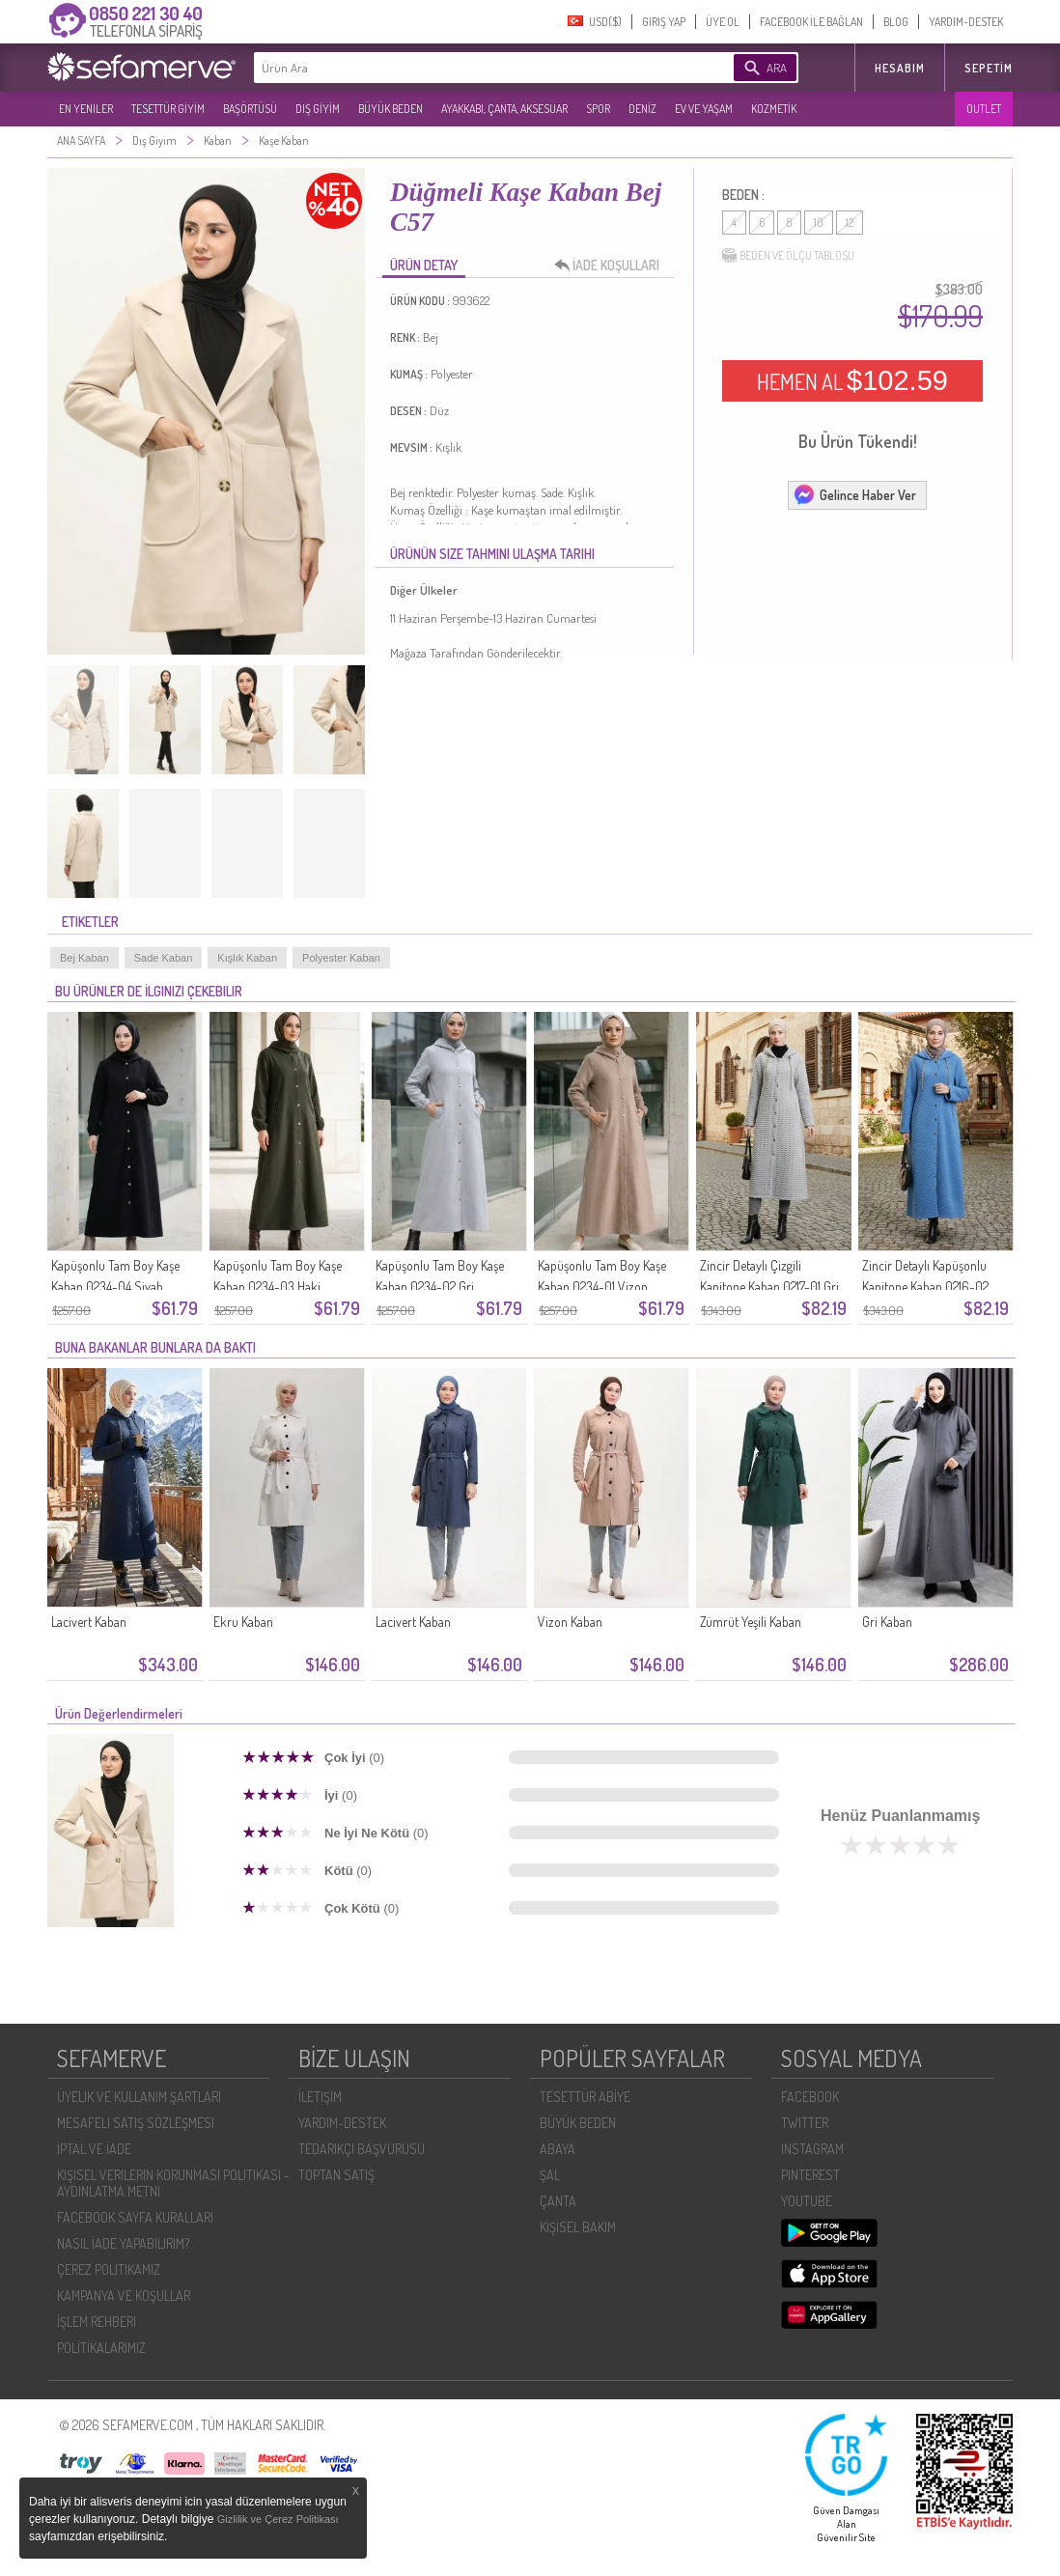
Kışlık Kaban (247, 958)
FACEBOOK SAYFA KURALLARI (135, 2217)
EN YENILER (86, 108)
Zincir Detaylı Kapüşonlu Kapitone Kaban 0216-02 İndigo (925, 1286)
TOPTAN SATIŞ (336, 2175)
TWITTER (804, 2122)
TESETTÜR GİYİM (168, 108)
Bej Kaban (84, 958)
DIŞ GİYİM (317, 108)
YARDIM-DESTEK (966, 21)
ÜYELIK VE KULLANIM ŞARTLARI (139, 2096)
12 (849, 222)
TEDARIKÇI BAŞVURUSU (361, 2149)
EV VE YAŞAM (704, 108)
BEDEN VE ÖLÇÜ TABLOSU (788, 256)
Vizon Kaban (570, 1621)
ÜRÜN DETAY (424, 265)
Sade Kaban (163, 958)
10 (818, 222)
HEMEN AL (852, 380)
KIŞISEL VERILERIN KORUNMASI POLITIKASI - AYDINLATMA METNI (173, 2183)
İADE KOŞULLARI (612, 265)
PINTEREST (810, 2175)
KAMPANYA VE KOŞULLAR (123, 2295)
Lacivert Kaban (88, 1621)
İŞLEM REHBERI (96, 2321)
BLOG (895, 21)
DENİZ (642, 108)
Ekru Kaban (243, 1621)
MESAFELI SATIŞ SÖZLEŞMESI (135, 2122)
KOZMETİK (773, 108)
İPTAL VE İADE (94, 2149)
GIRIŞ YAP (663, 21)
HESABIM (900, 68)
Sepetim (988, 68)
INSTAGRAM (812, 2149)
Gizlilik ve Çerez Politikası (278, 2519)
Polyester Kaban (341, 958)
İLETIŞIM (320, 2096)
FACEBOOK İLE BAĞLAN (811, 21)
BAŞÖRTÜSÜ (250, 108)
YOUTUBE (806, 2201)
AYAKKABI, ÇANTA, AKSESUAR (504, 108)
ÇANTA (558, 2201)
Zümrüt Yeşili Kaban (750, 1621)
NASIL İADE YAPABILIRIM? (123, 2243)
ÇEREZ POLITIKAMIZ (108, 2269)
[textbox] (464, 67)
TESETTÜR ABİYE (585, 2096)
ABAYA (557, 2149)
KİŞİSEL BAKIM (578, 2227)
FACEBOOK (810, 2096)
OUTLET (983, 108)
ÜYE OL (722, 21)
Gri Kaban (887, 1621)
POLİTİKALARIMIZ (101, 2347)
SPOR (598, 108)
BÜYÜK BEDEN (390, 108)
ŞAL (550, 2175)
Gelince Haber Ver (854, 494)
